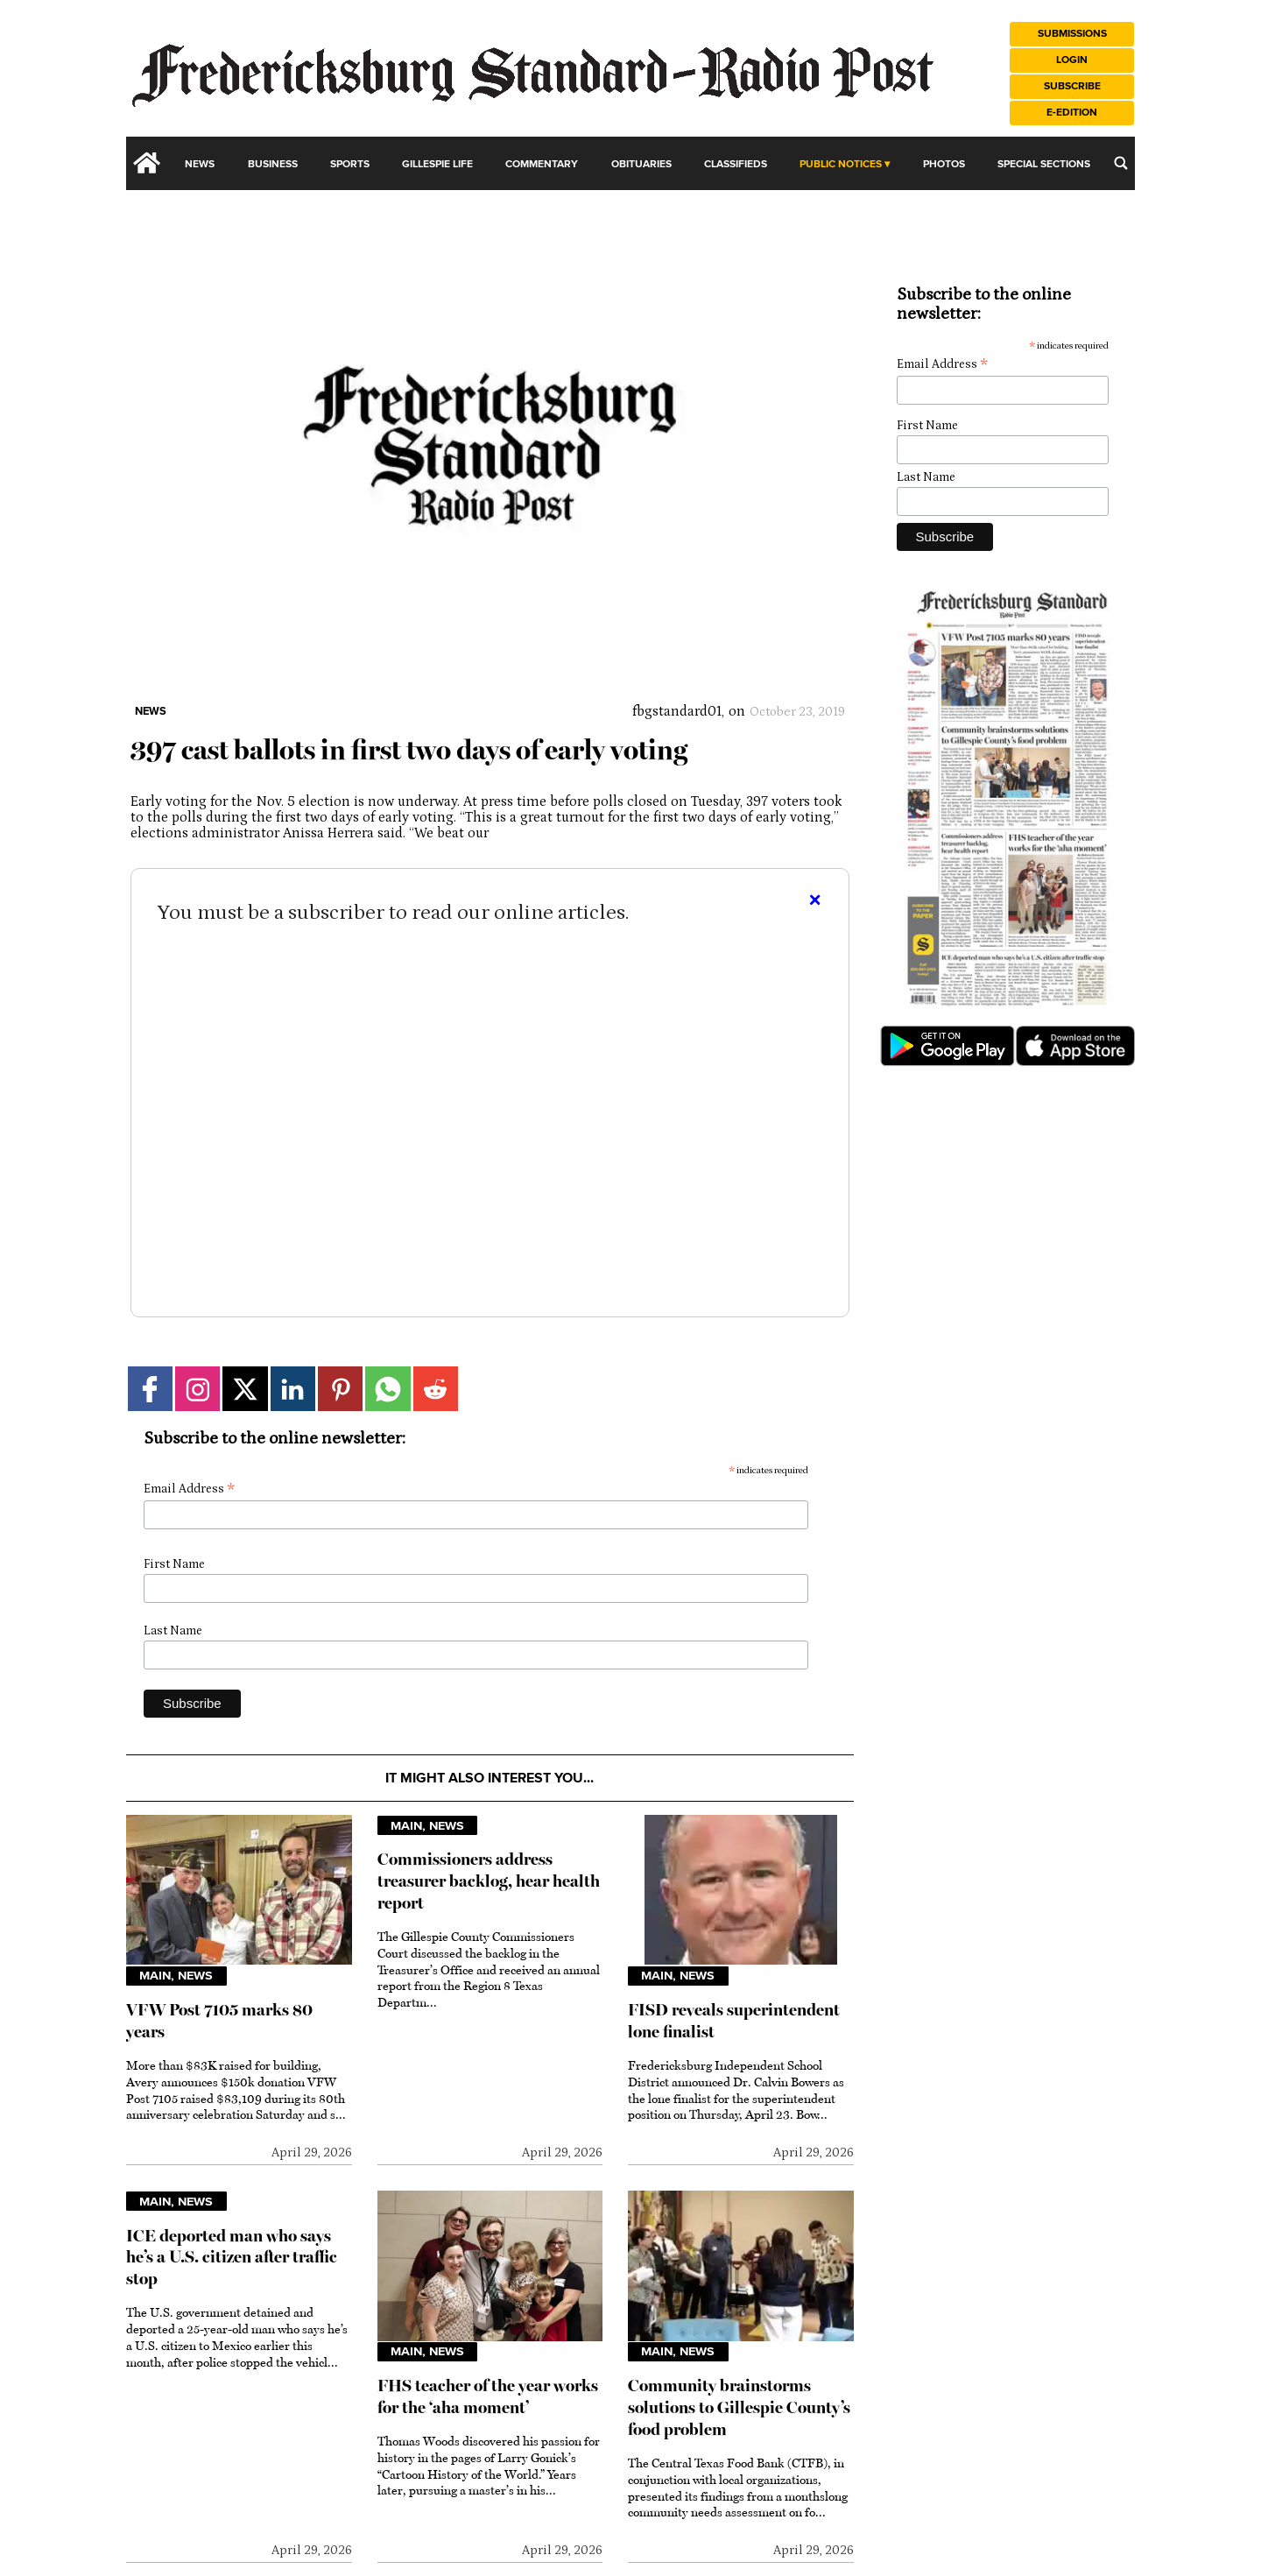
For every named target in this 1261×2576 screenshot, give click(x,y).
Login (1072, 60)
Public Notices (841, 164)
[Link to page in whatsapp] (387, 1388)
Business (273, 164)
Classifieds (735, 164)
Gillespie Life (437, 164)
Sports (350, 164)
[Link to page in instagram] (197, 1388)
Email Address (189, 1489)
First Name (174, 1564)
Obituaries (641, 164)
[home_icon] (147, 163)
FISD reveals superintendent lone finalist (734, 2021)
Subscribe (1072, 86)
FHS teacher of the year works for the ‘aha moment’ (487, 2396)
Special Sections (1043, 164)
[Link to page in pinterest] (340, 1388)
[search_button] (1121, 163)
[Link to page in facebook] (150, 1388)
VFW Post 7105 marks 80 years (219, 2021)
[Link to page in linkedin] (293, 1388)
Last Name (173, 1631)
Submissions (1072, 33)
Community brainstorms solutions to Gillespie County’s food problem (739, 2407)
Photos (944, 164)
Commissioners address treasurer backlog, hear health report (488, 1881)
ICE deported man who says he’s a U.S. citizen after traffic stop (231, 2258)
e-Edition (1071, 112)
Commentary (541, 164)
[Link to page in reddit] (435, 1388)
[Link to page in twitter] (244, 1388)
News (200, 164)
